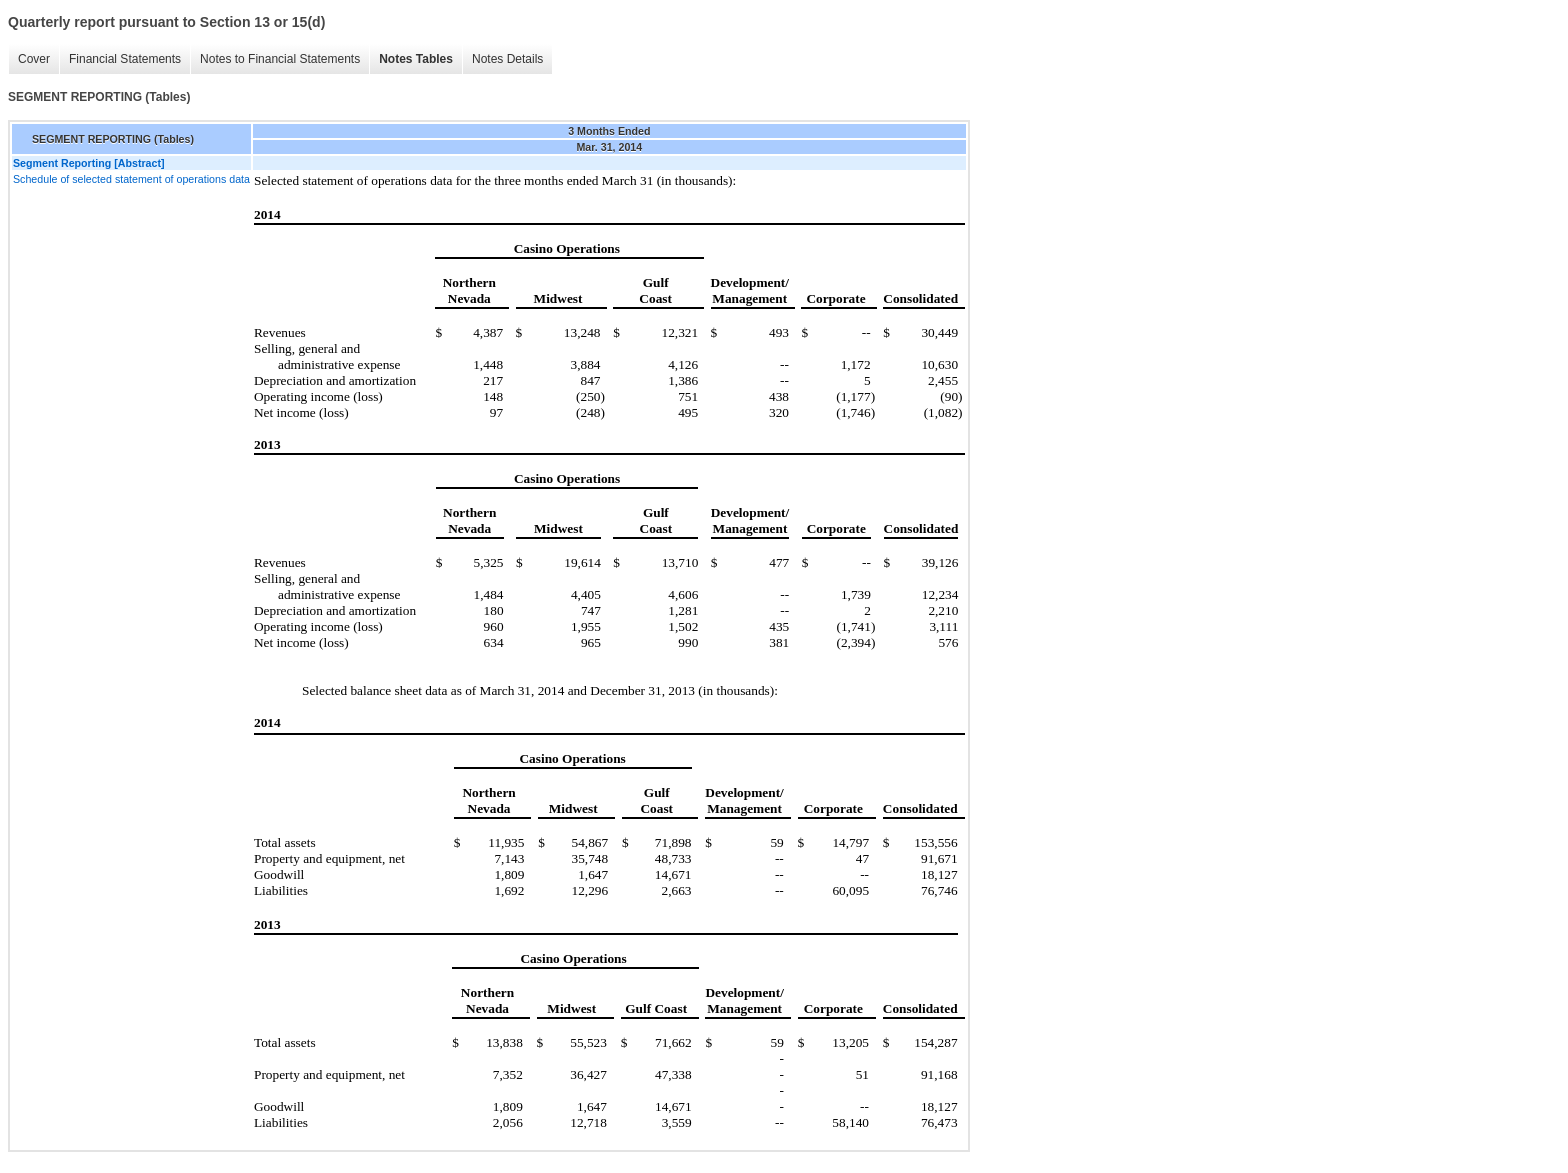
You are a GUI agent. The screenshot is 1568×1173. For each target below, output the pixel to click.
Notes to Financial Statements (280, 59)
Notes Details (507, 59)
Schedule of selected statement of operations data (131, 179)
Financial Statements (125, 59)
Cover (34, 59)
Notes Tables (416, 59)
